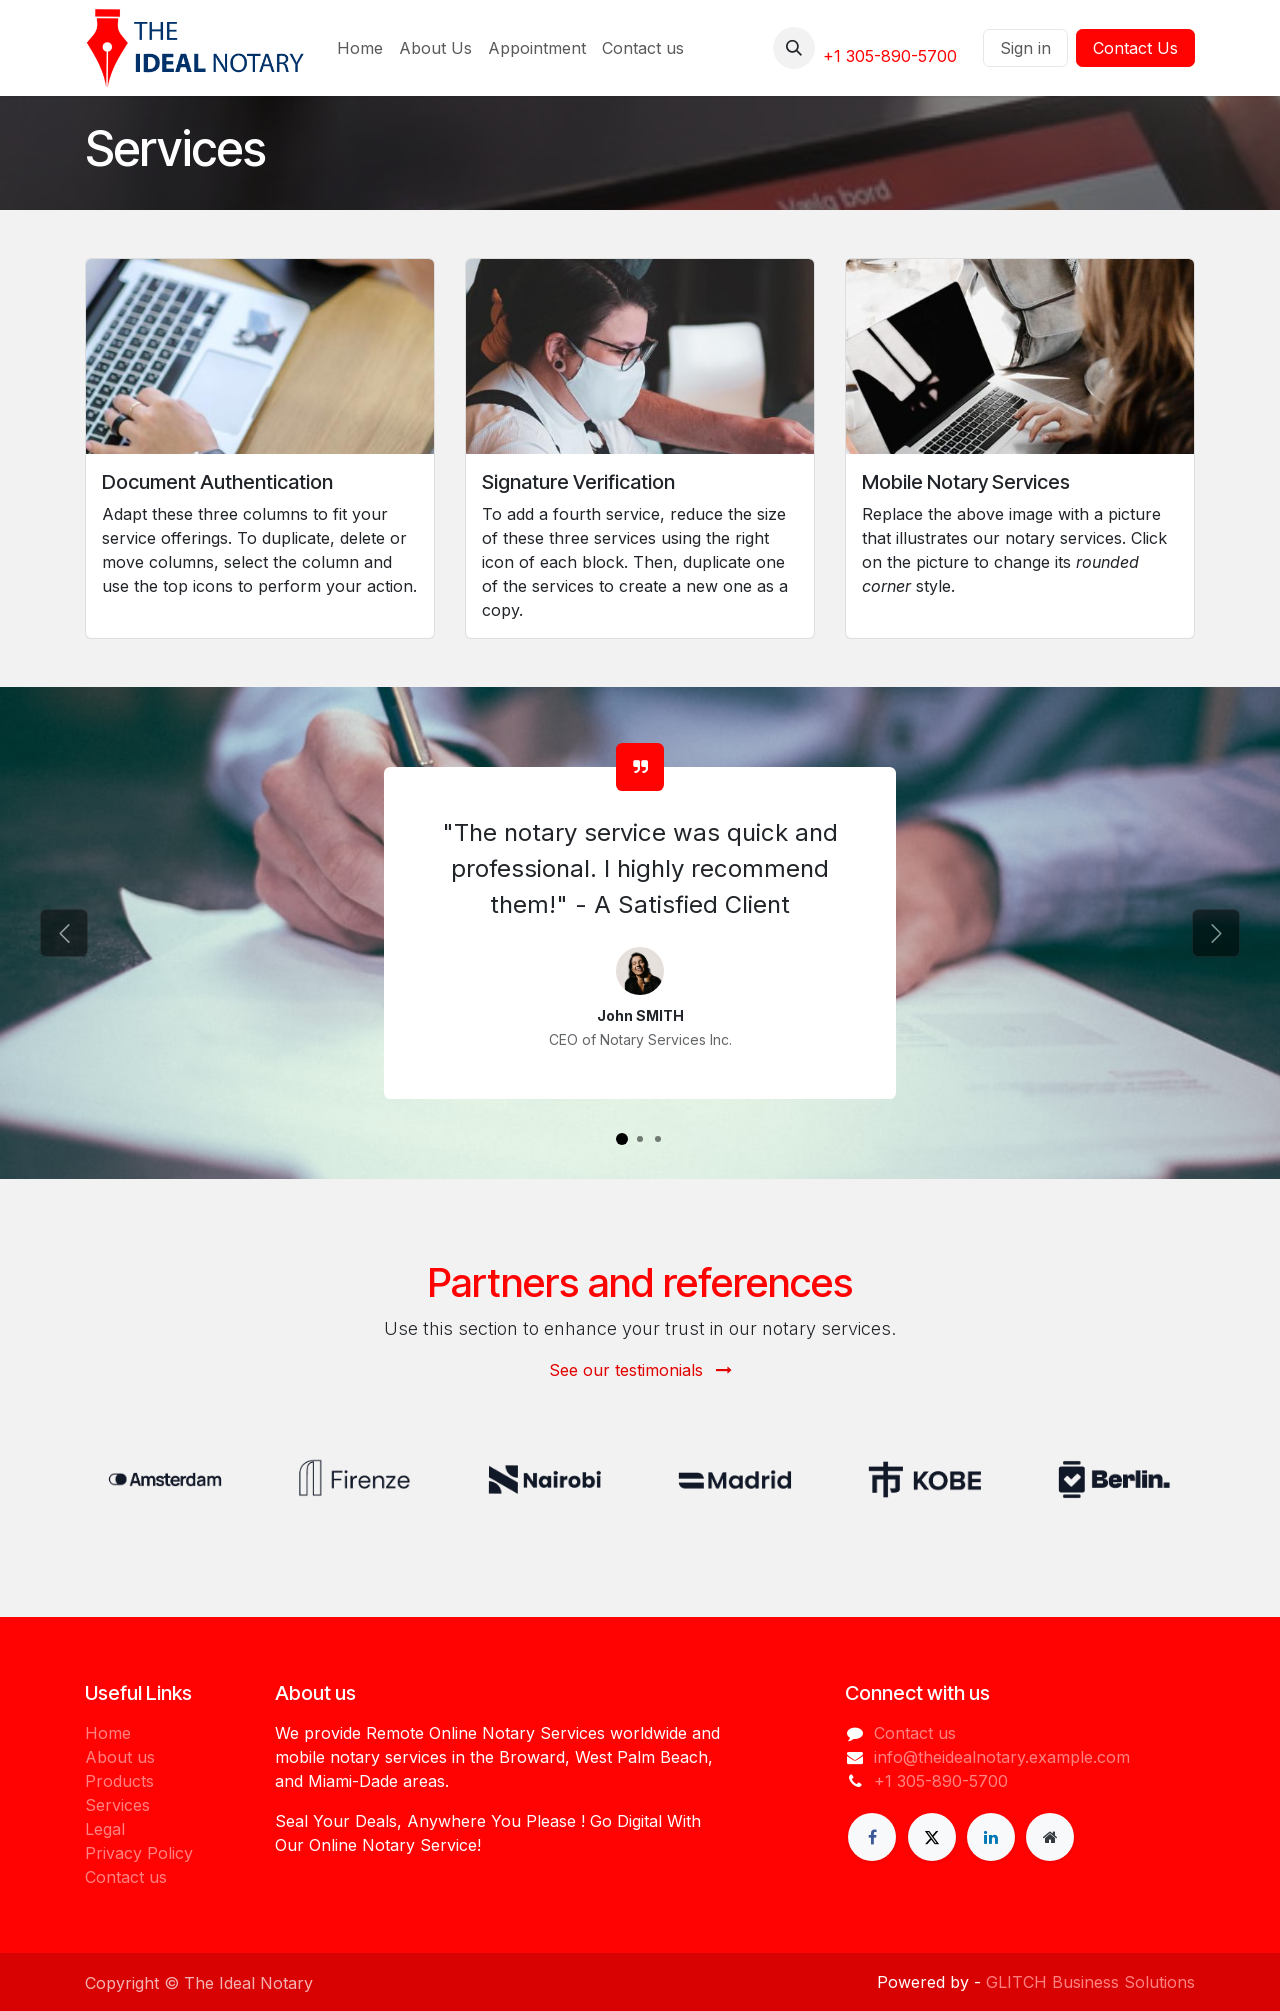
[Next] (1216, 933)
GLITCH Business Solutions (1090, 1982)
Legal (105, 1829)
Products (119, 1781)
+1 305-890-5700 (890, 56)
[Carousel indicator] (622, 1139)
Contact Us (1135, 48)
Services (117, 1805)
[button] (794, 48)
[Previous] (64, 933)
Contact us (126, 1877)
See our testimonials (640, 1370)
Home (108, 1733)
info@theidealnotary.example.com (1002, 1757)
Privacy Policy (139, 1853)
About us (120, 1757)
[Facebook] (872, 1837)
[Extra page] (1050, 1837)
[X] (932, 1837)
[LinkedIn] (991, 1837)
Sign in (1025, 48)
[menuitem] (360, 48)
